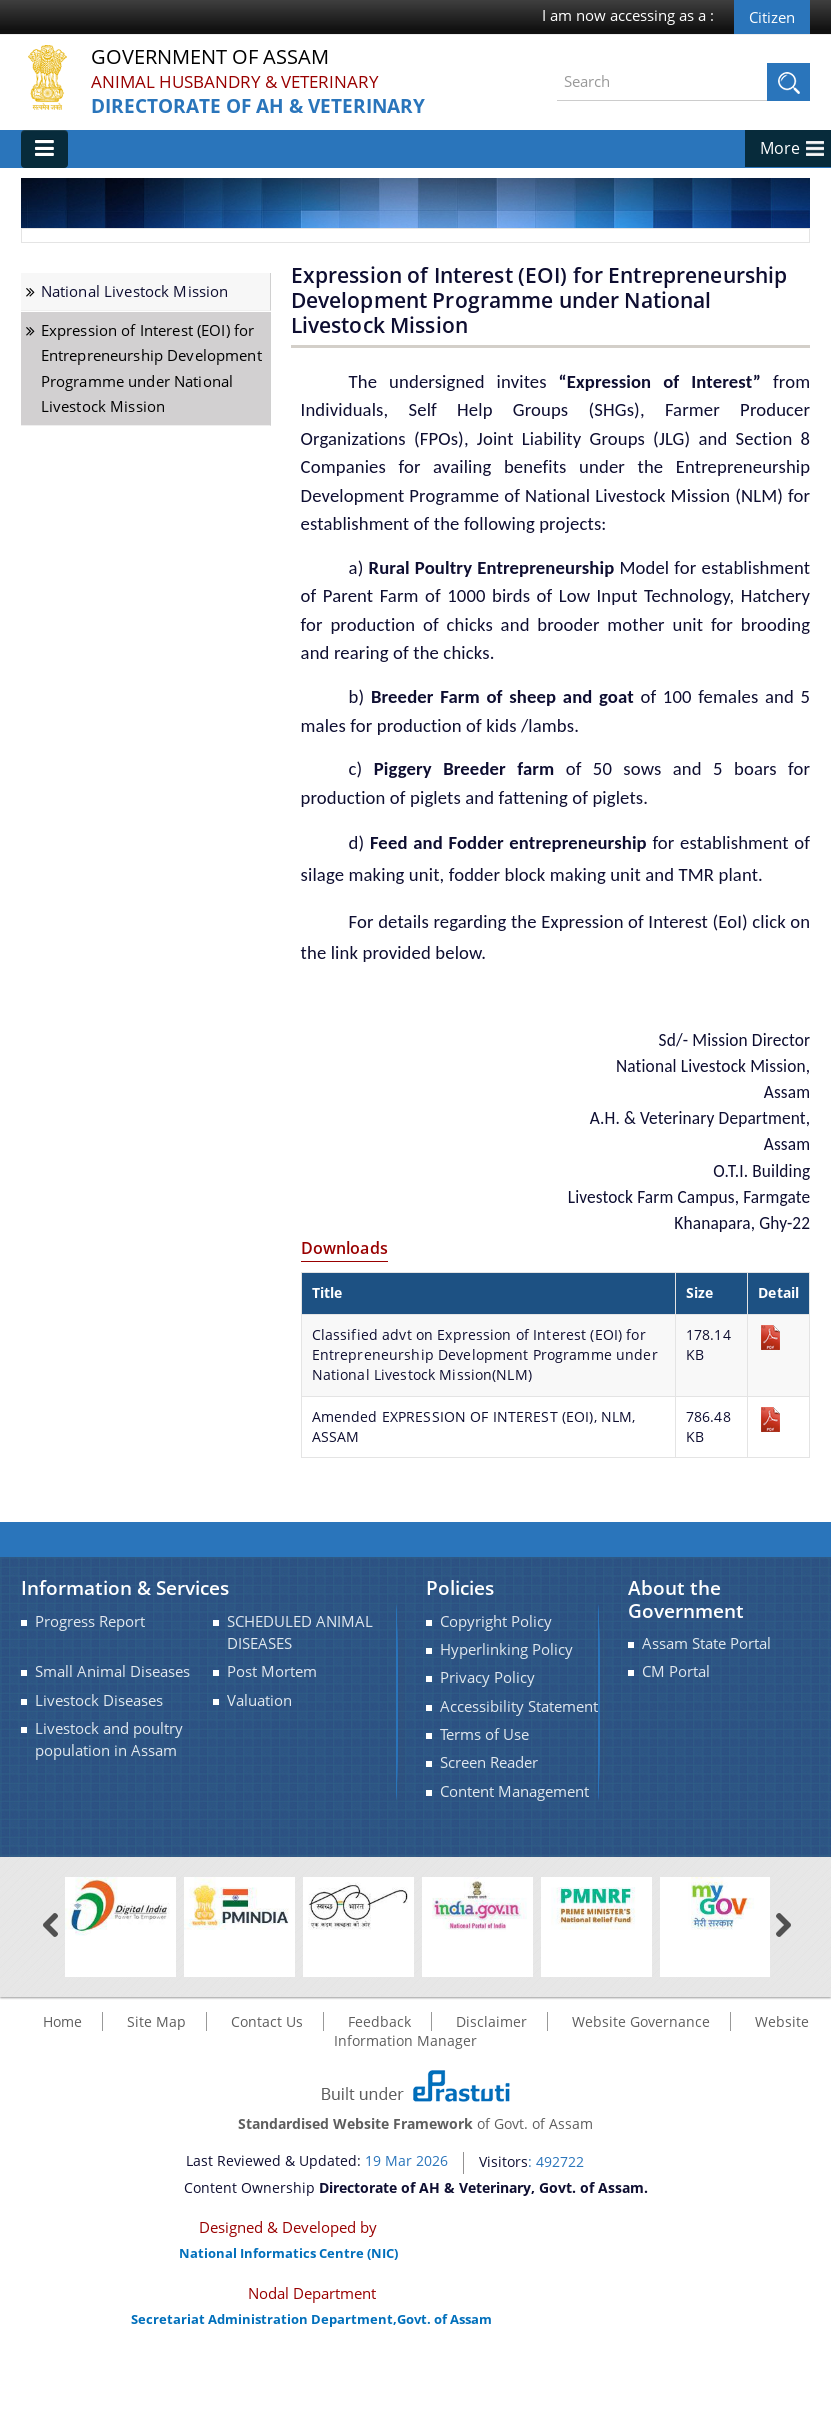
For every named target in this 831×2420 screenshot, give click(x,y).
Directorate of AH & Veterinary (266, 106)
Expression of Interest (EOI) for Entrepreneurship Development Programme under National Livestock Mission (151, 426)
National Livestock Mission (135, 349)
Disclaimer (491, 2079)
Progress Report (90, 1679)
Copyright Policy (496, 1679)
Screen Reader (489, 1820)
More (780, 206)
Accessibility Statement (519, 1764)
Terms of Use (484, 1792)
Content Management (514, 1849)
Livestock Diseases (99, 1758)
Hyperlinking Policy (506, 1707)
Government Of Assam (222, 57)
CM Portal (676, 1729)
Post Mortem (272, 1729)
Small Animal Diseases (112, 1729)
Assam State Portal (706, 1701)
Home (62, 2079)
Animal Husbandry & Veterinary (243, 82)
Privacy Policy (487, 1735)
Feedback (379, 2079)
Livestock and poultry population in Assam (109, 1797)
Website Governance (641, 2079)
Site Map (156, 2079)
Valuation (259, 1758)
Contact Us (267, 2079)
